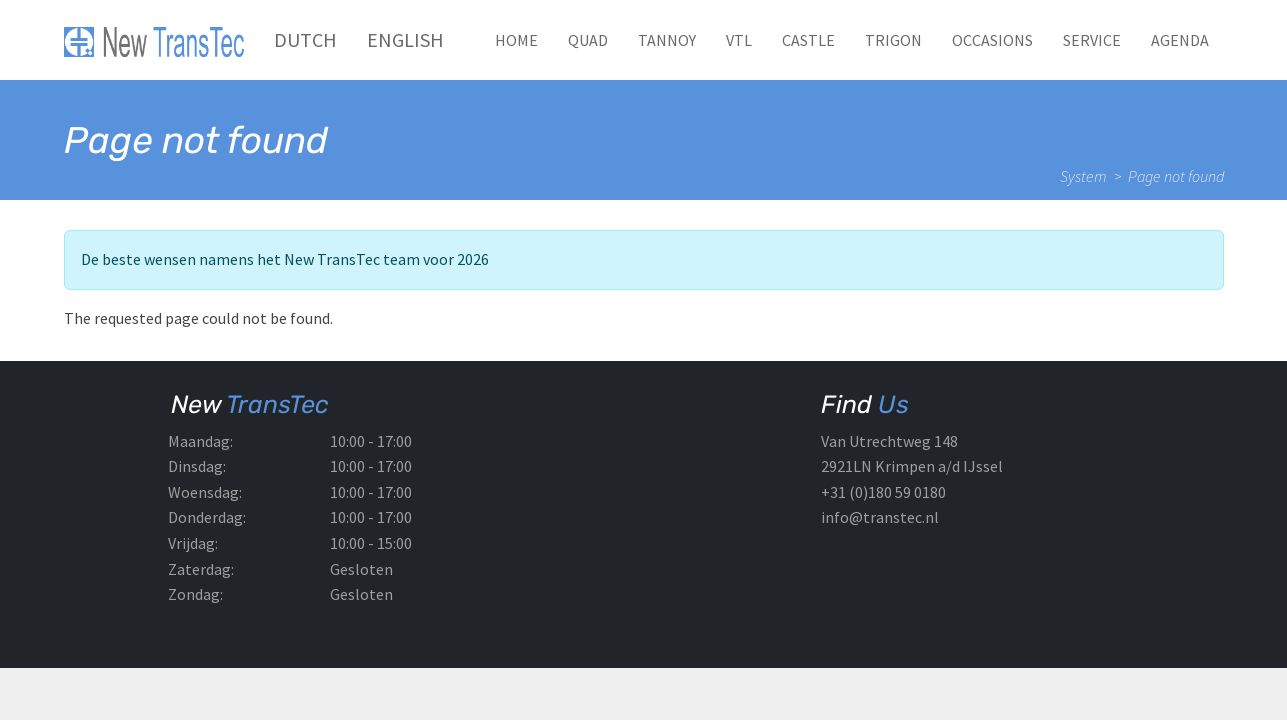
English (405, 39)
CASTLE (808, 40)
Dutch (305, 39)
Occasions (992, 40)
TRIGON (893, 40)
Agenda (1180, 40)
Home (516, 40)
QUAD (588, 40)
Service (1092, 40)
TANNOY (667, 40)
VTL (739, 40)
